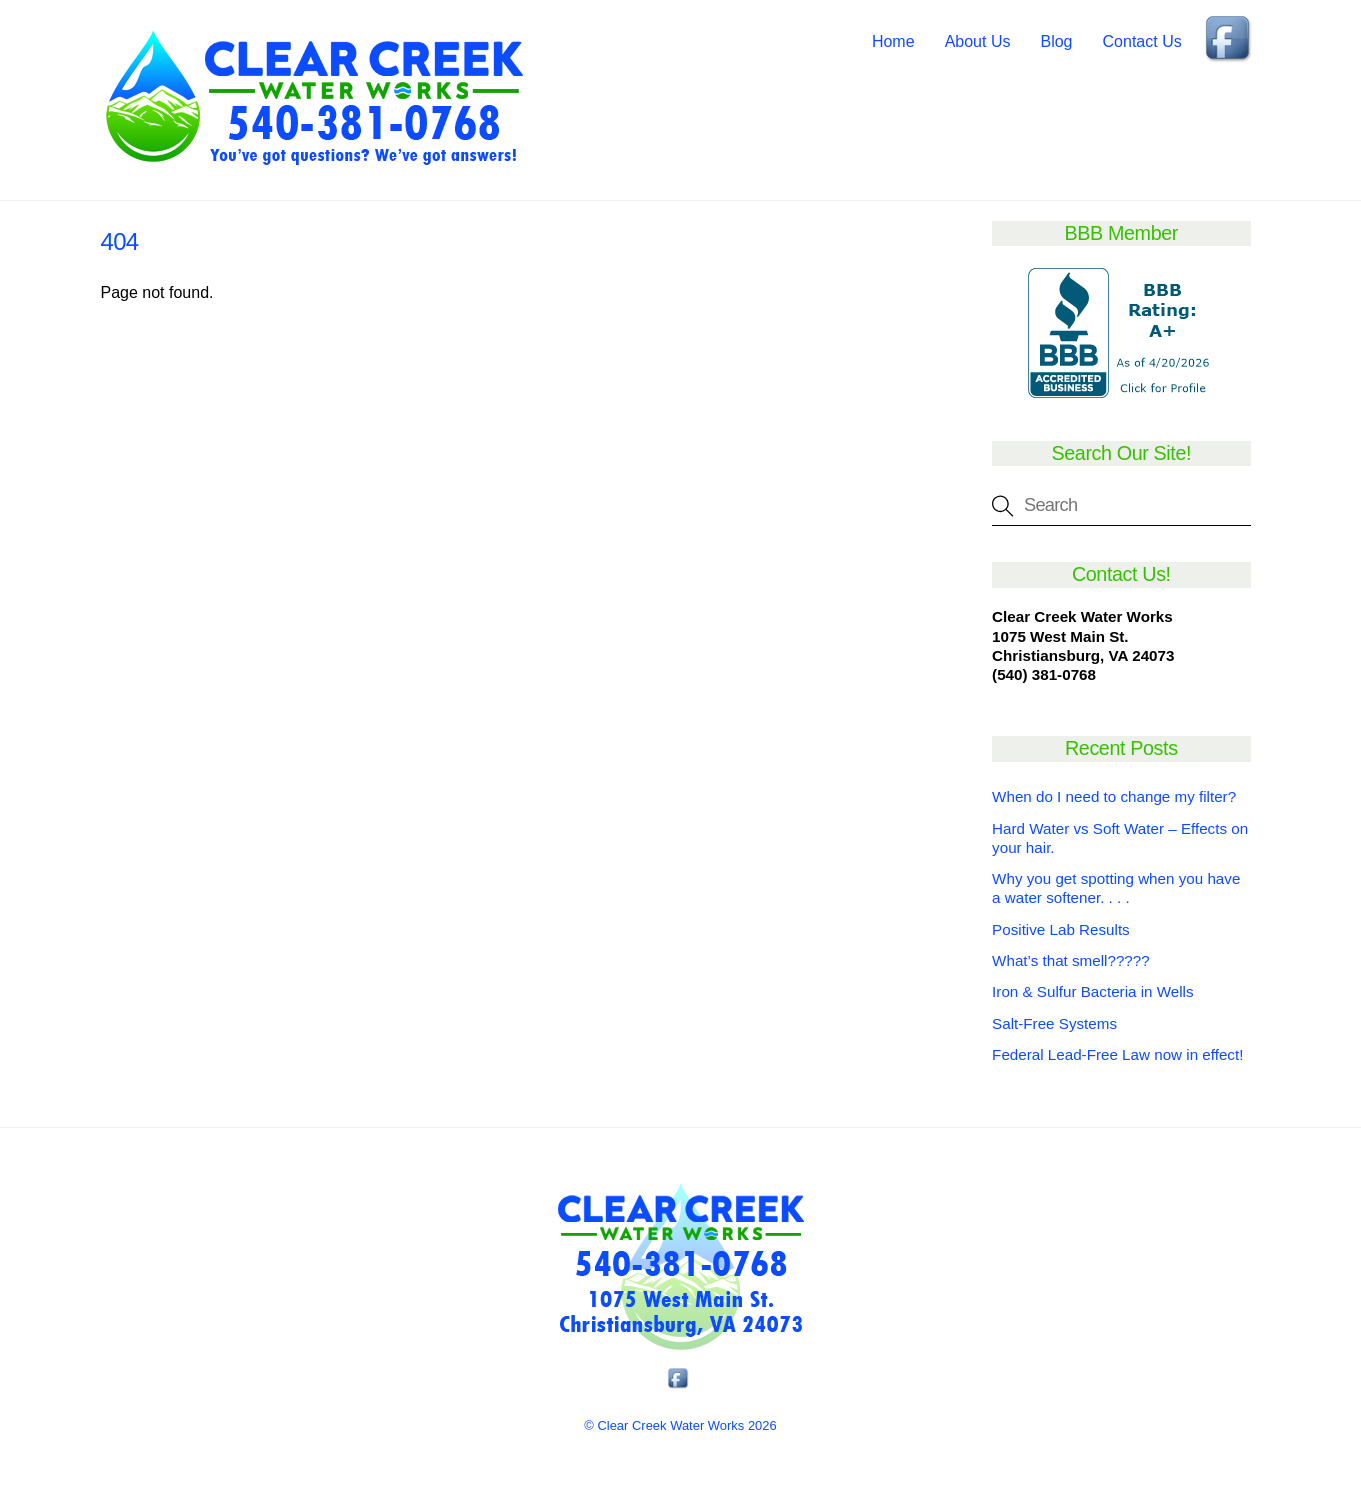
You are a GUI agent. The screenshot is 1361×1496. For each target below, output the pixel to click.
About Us (978, 41)
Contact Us (1142, 41)
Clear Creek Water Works (670, 1425)
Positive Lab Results (1061, 929)
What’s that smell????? (1071, 960)
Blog (1056, 41)
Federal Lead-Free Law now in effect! (1117, 1054)
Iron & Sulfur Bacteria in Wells (1092, 991)
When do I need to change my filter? (1114, 796)
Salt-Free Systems (1054, 1023)
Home (893, 41)
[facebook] (1230, 40)
